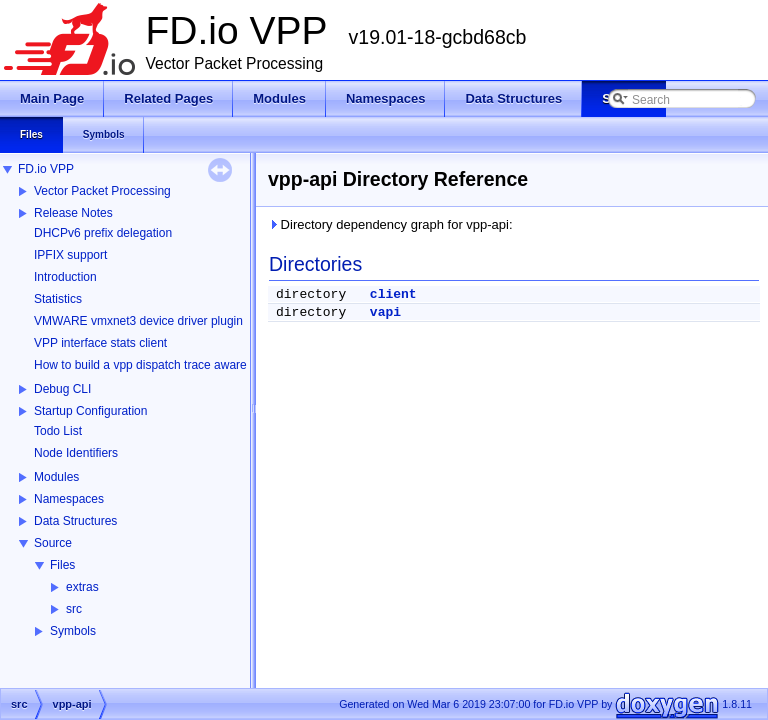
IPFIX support (70, 255)
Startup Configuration (90, 411)
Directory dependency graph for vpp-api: (390, 224)
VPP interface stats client (100, 343)
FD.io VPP (46, 169)
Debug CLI (62, 389)
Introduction (65, 277)
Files (62, 565)
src (74, 609)
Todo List (58, 431)
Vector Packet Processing (102, 191)
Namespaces (69, 499)
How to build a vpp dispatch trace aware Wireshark (169, 365)
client (393, 294)
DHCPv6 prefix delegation (103, 233)
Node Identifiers (76, 453)
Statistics (58, 299)
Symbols (73, 631)
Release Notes (73, 213)
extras (82, 587)
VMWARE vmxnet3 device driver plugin (138, 321)
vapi (385, 312)
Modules (56, 477)
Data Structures (75, 521)
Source (53, 543)
